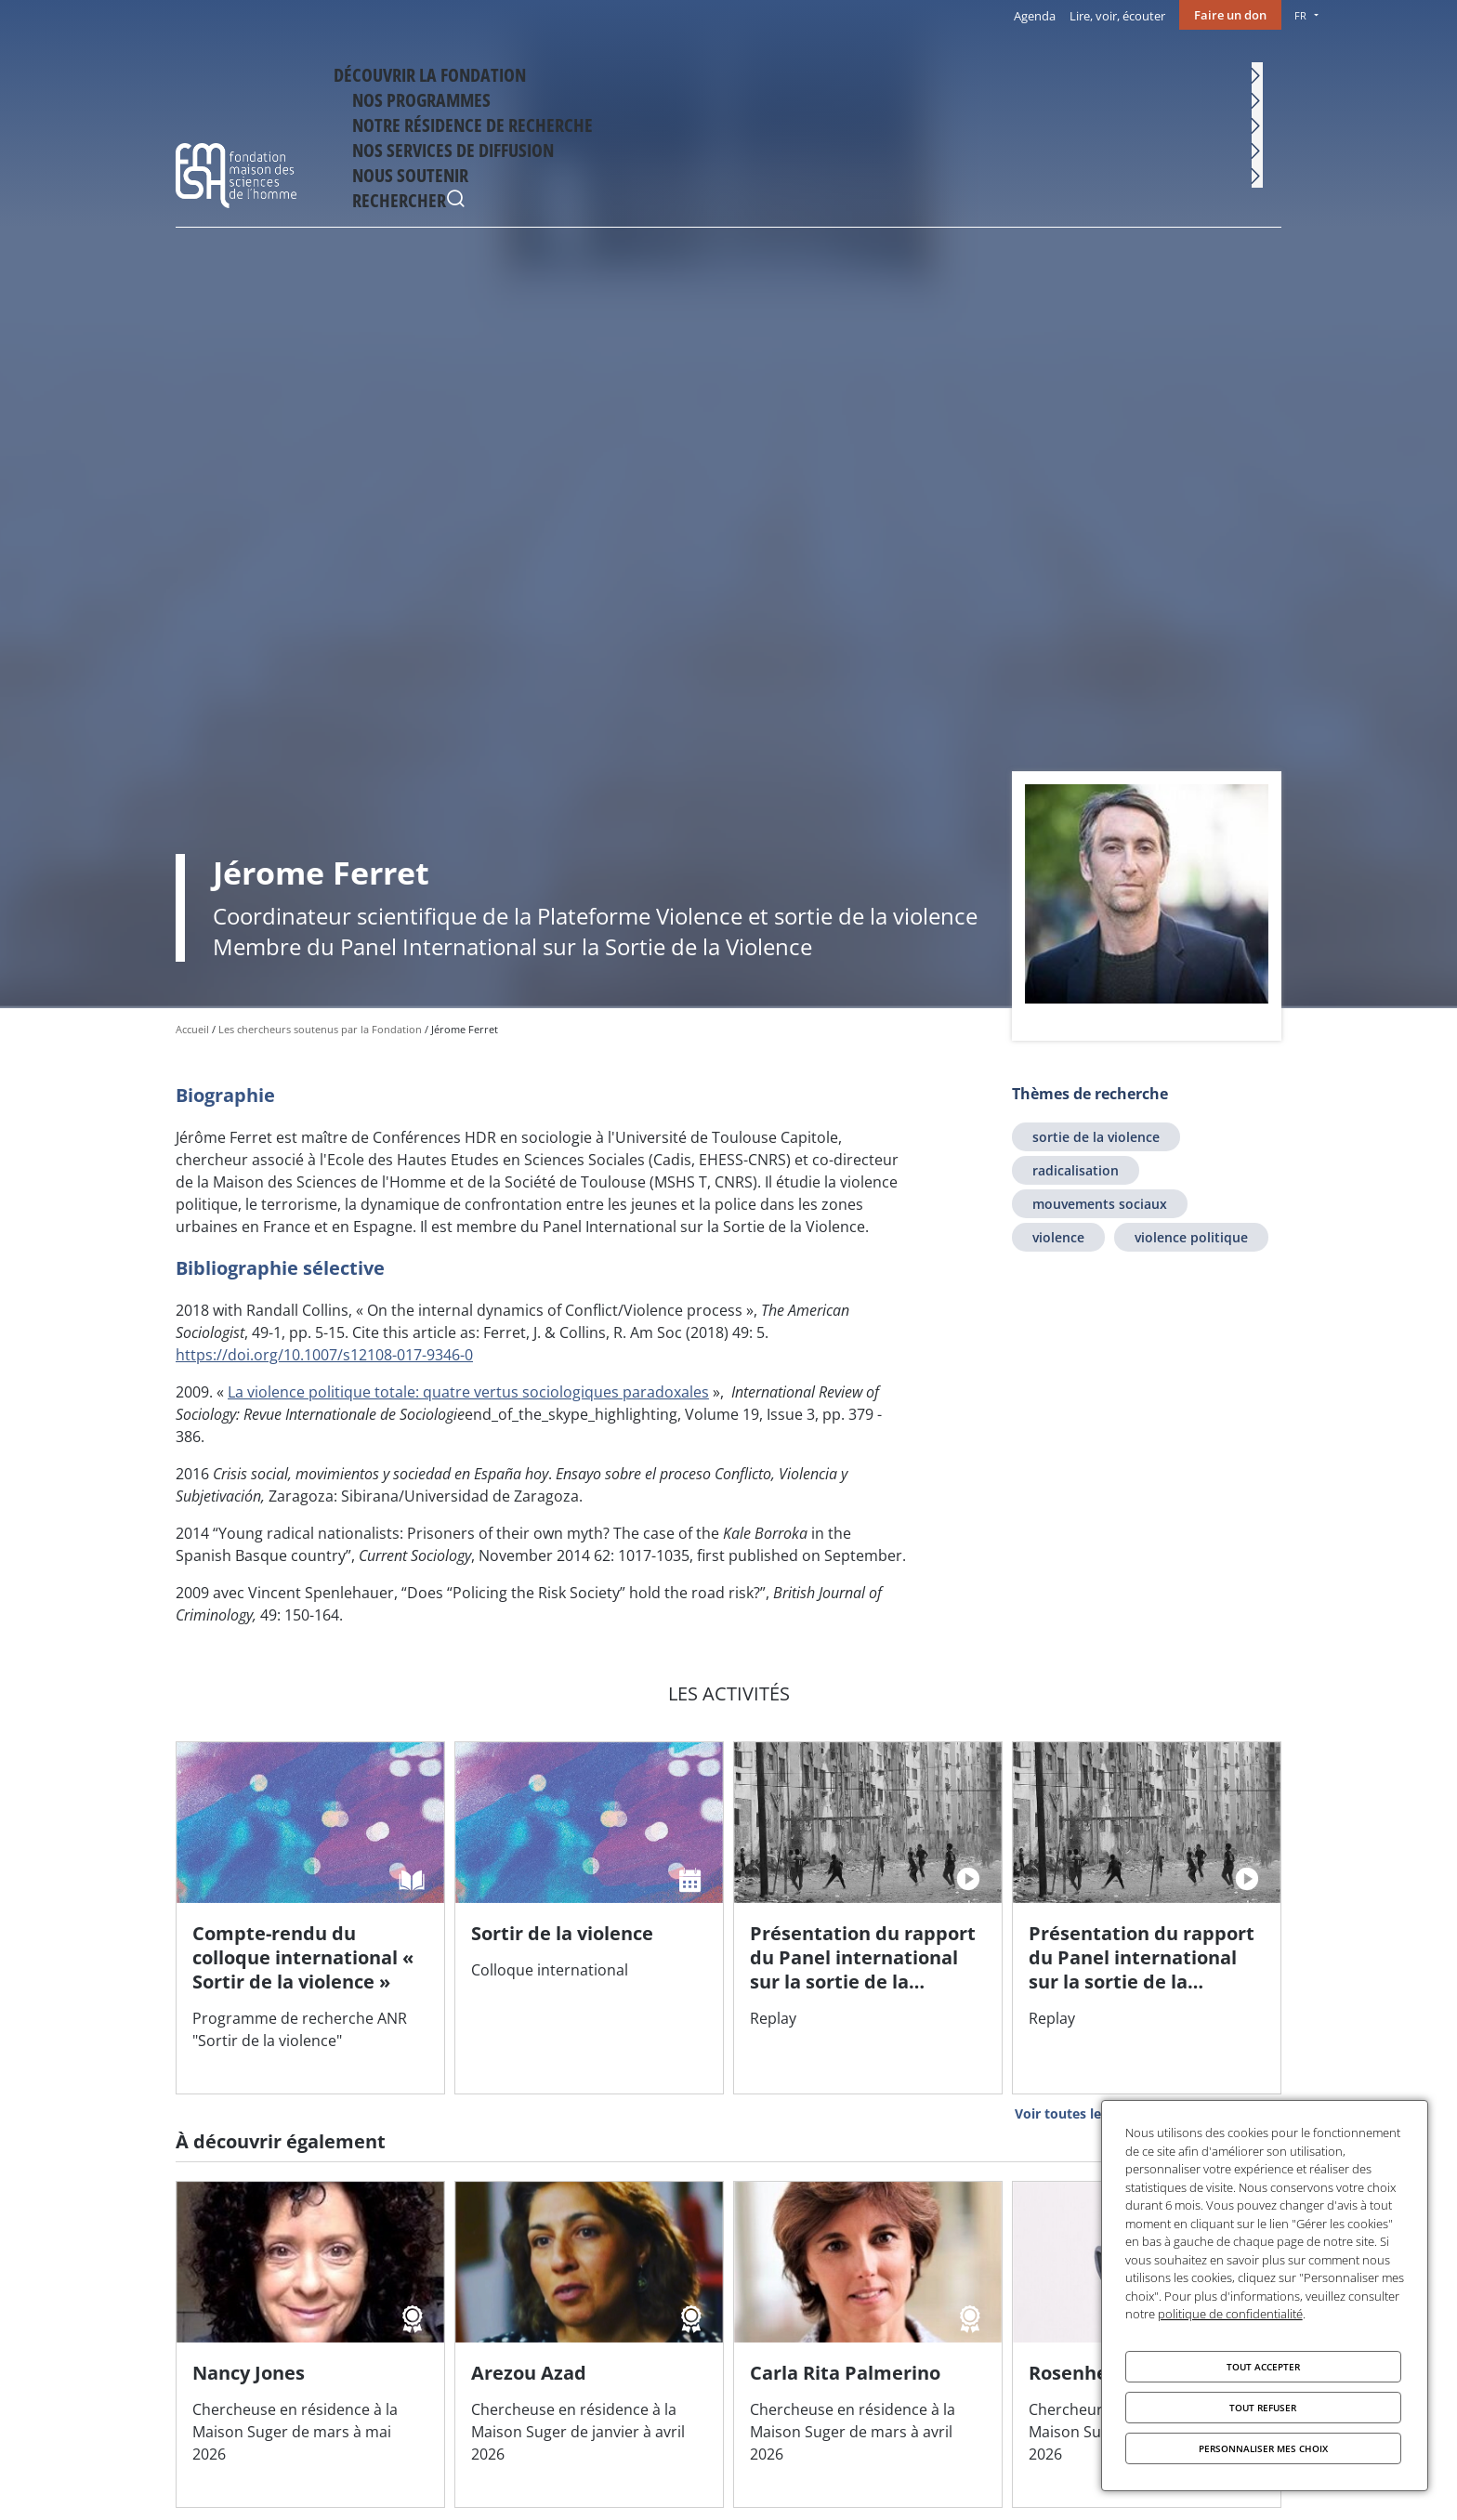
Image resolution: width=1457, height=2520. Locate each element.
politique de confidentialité (1230, 2313)
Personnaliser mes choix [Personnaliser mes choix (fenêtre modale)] (1263, 2448)
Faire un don (1230, 15)
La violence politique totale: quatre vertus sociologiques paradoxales (468, 1392)
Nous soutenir (1164, 71)
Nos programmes (631, 71)
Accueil (192, 1029)
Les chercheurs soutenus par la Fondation (320, 1029)
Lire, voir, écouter (1117, 15)
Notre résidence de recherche (808, 71)
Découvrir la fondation (469, 71)
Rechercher (1263, 74)
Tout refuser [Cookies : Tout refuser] (1262, 2407)
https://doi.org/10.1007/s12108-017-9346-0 (324, 1355)
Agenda (1035, 15)
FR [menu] (1300, 15)
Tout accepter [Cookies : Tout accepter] (1263, 2366)
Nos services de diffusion (1008, 71)
